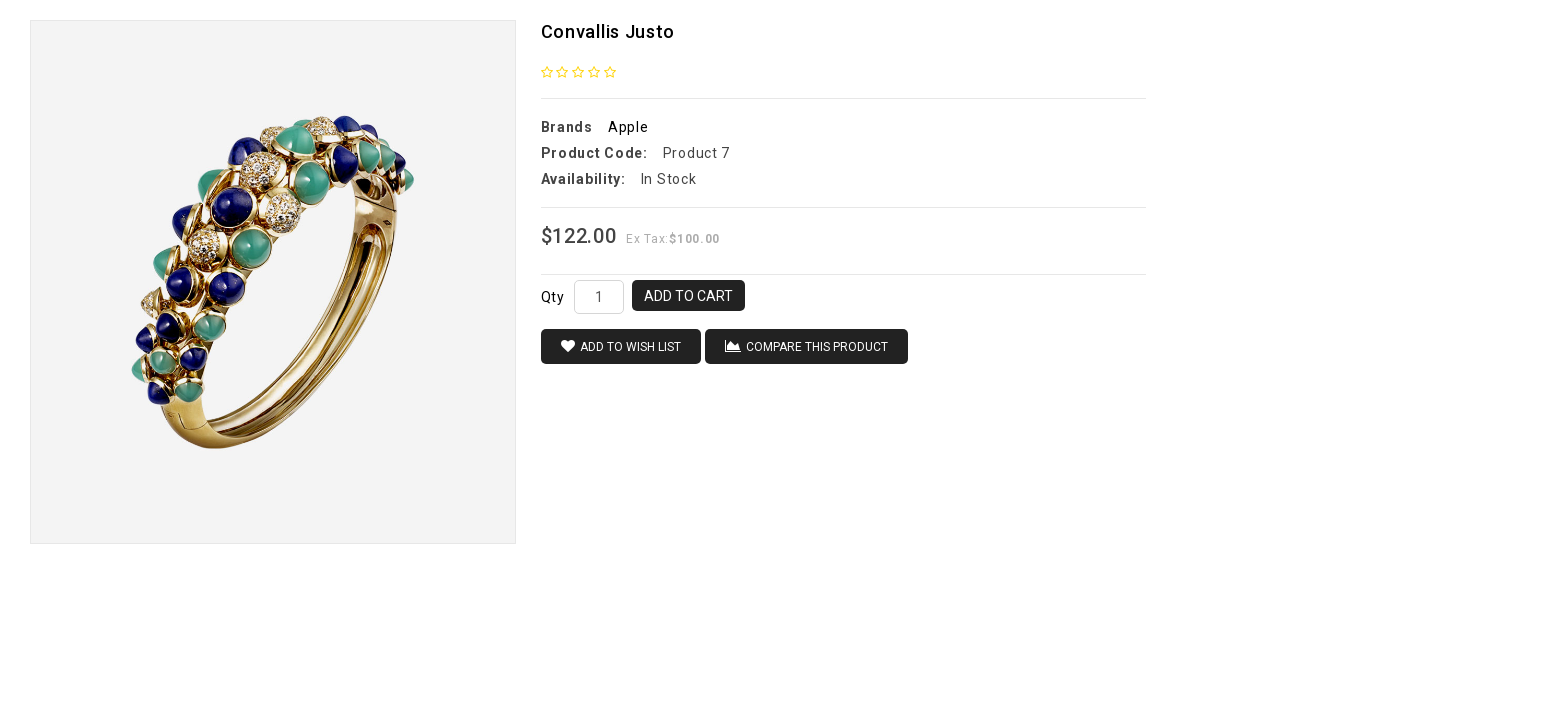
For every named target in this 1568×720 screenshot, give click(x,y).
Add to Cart (688, 296)
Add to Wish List (621, 346)
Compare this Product (806, 346)
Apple (628, 127)
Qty (553, 297)
